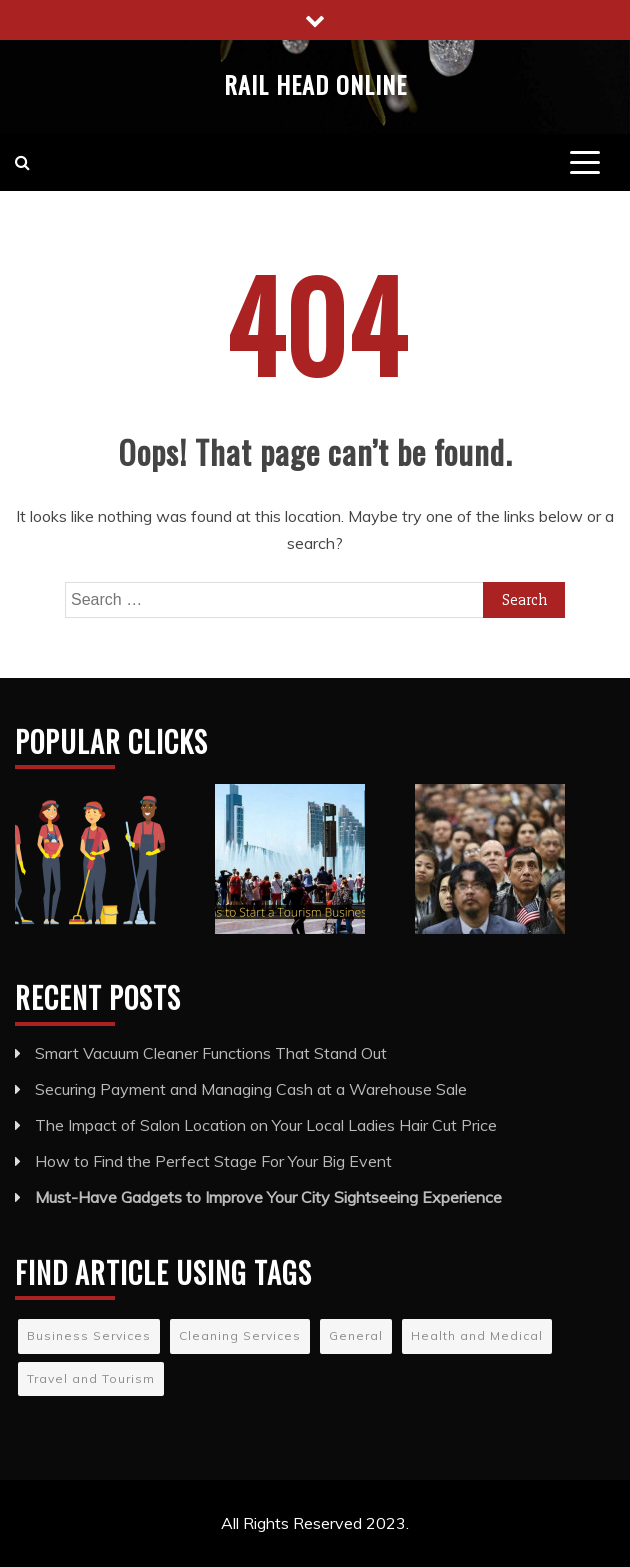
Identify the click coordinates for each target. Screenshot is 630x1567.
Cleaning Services (240, 1335)
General (356, 1335)
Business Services (89, 1335)
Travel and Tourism (91, 1378)
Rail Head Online (315, 84)
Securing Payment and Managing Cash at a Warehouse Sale (251, 1089)
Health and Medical (477, 1335)
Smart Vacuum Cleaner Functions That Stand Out (211, 1053)
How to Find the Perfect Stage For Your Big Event (213, 1161)
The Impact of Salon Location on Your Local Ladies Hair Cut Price (266, 1125)
